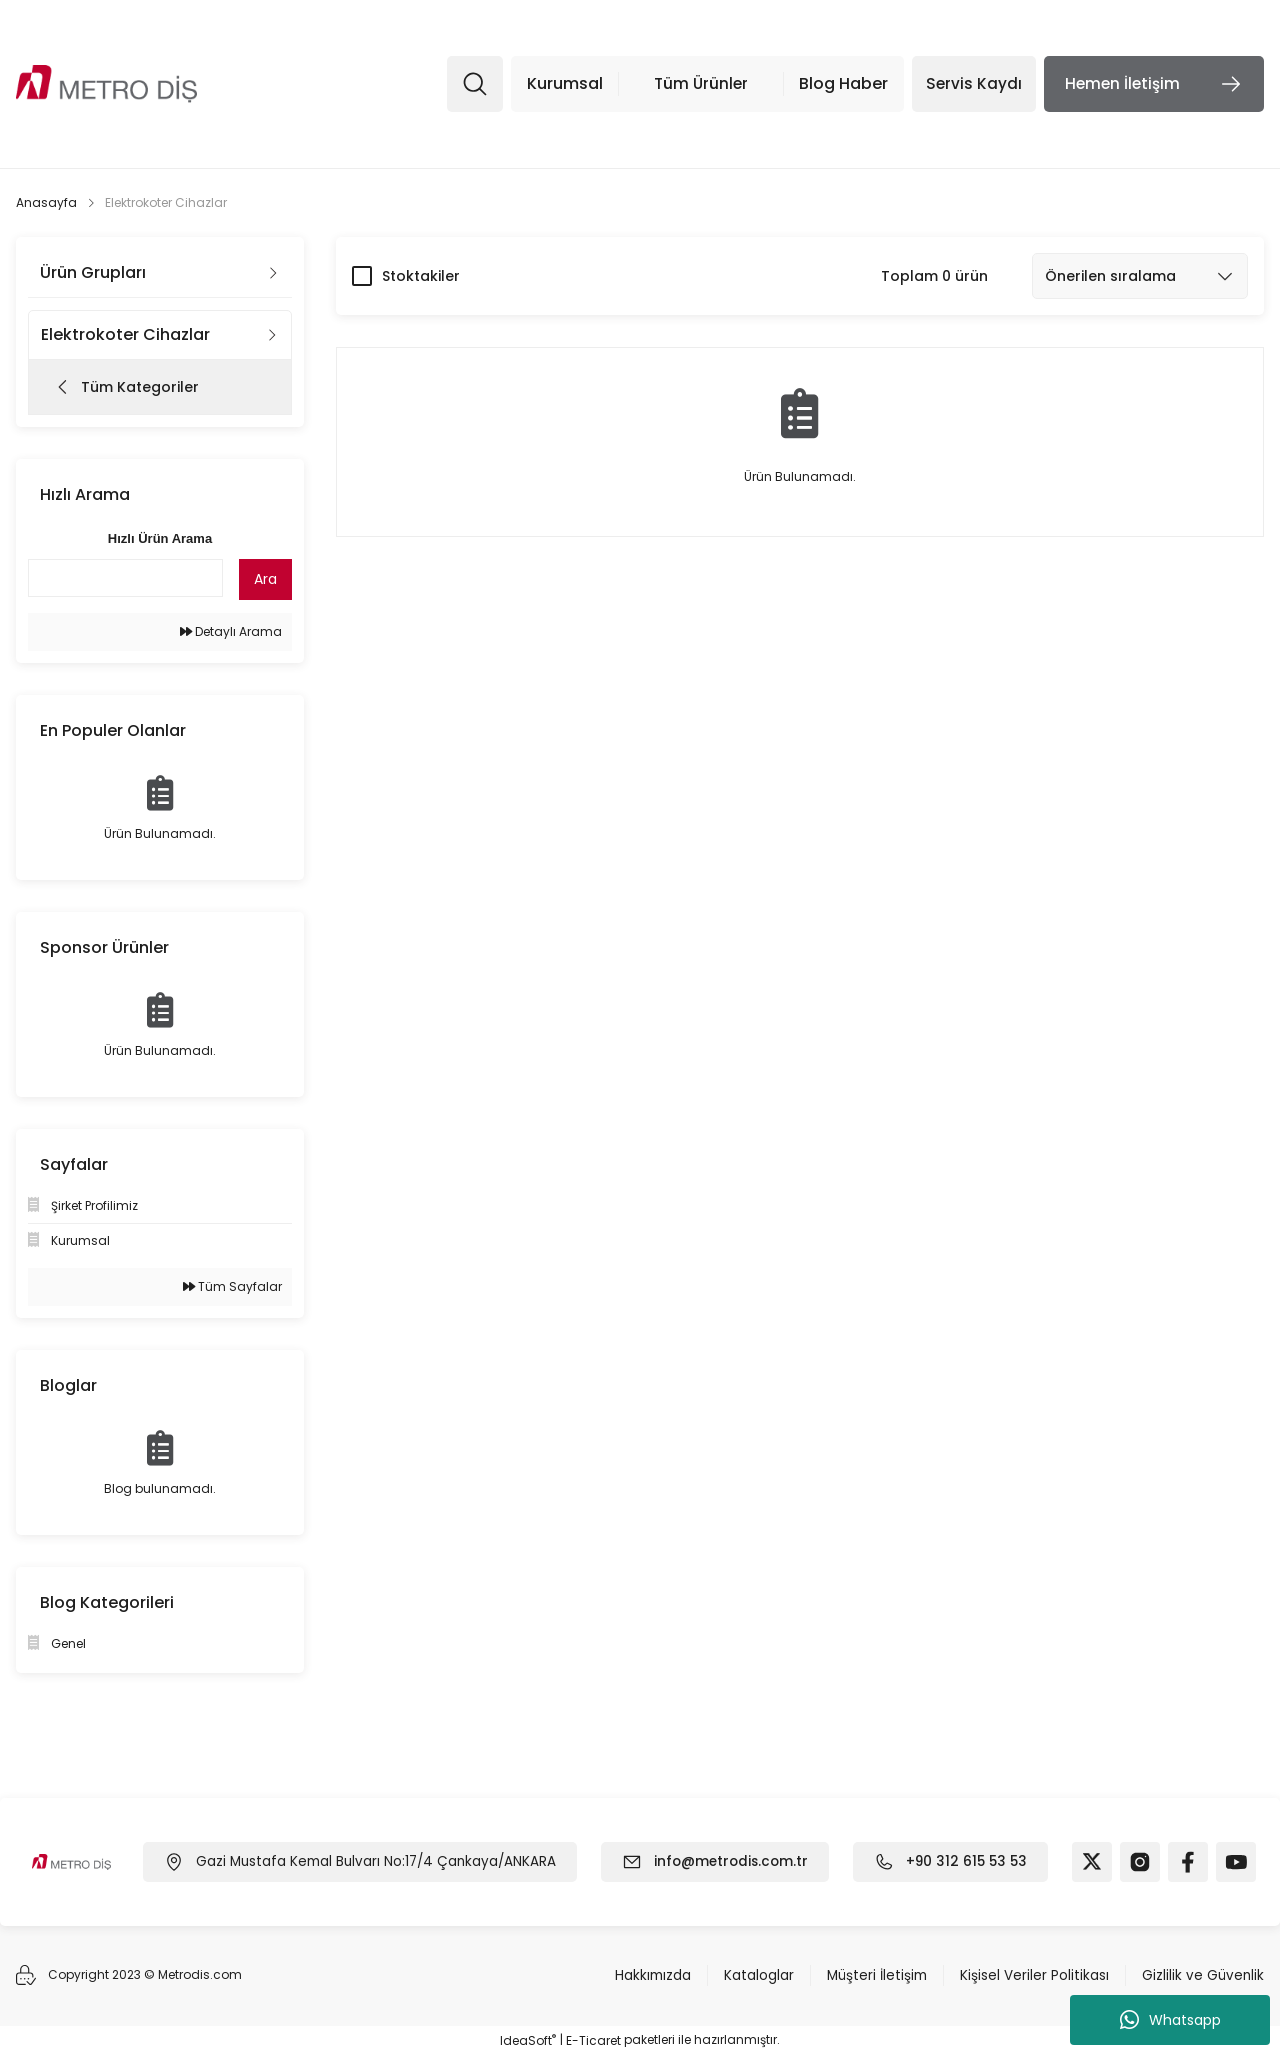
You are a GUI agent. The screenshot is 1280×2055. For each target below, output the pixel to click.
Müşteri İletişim (873, 1976)
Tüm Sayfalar (232, 1286)
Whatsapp (1170, 2020)
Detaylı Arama (231, 631)
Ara (265, 579)
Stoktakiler (421, 276)
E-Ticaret (593, 2040)
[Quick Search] (125, 578)
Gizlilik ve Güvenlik (1202, 1976)
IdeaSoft (528, 2040)
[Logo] (106, 84)
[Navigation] (674, 84)
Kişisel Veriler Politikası (1032, 1976)
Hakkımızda (646, 1976)
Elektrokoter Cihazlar (166, 202)
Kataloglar (753, 1976)
